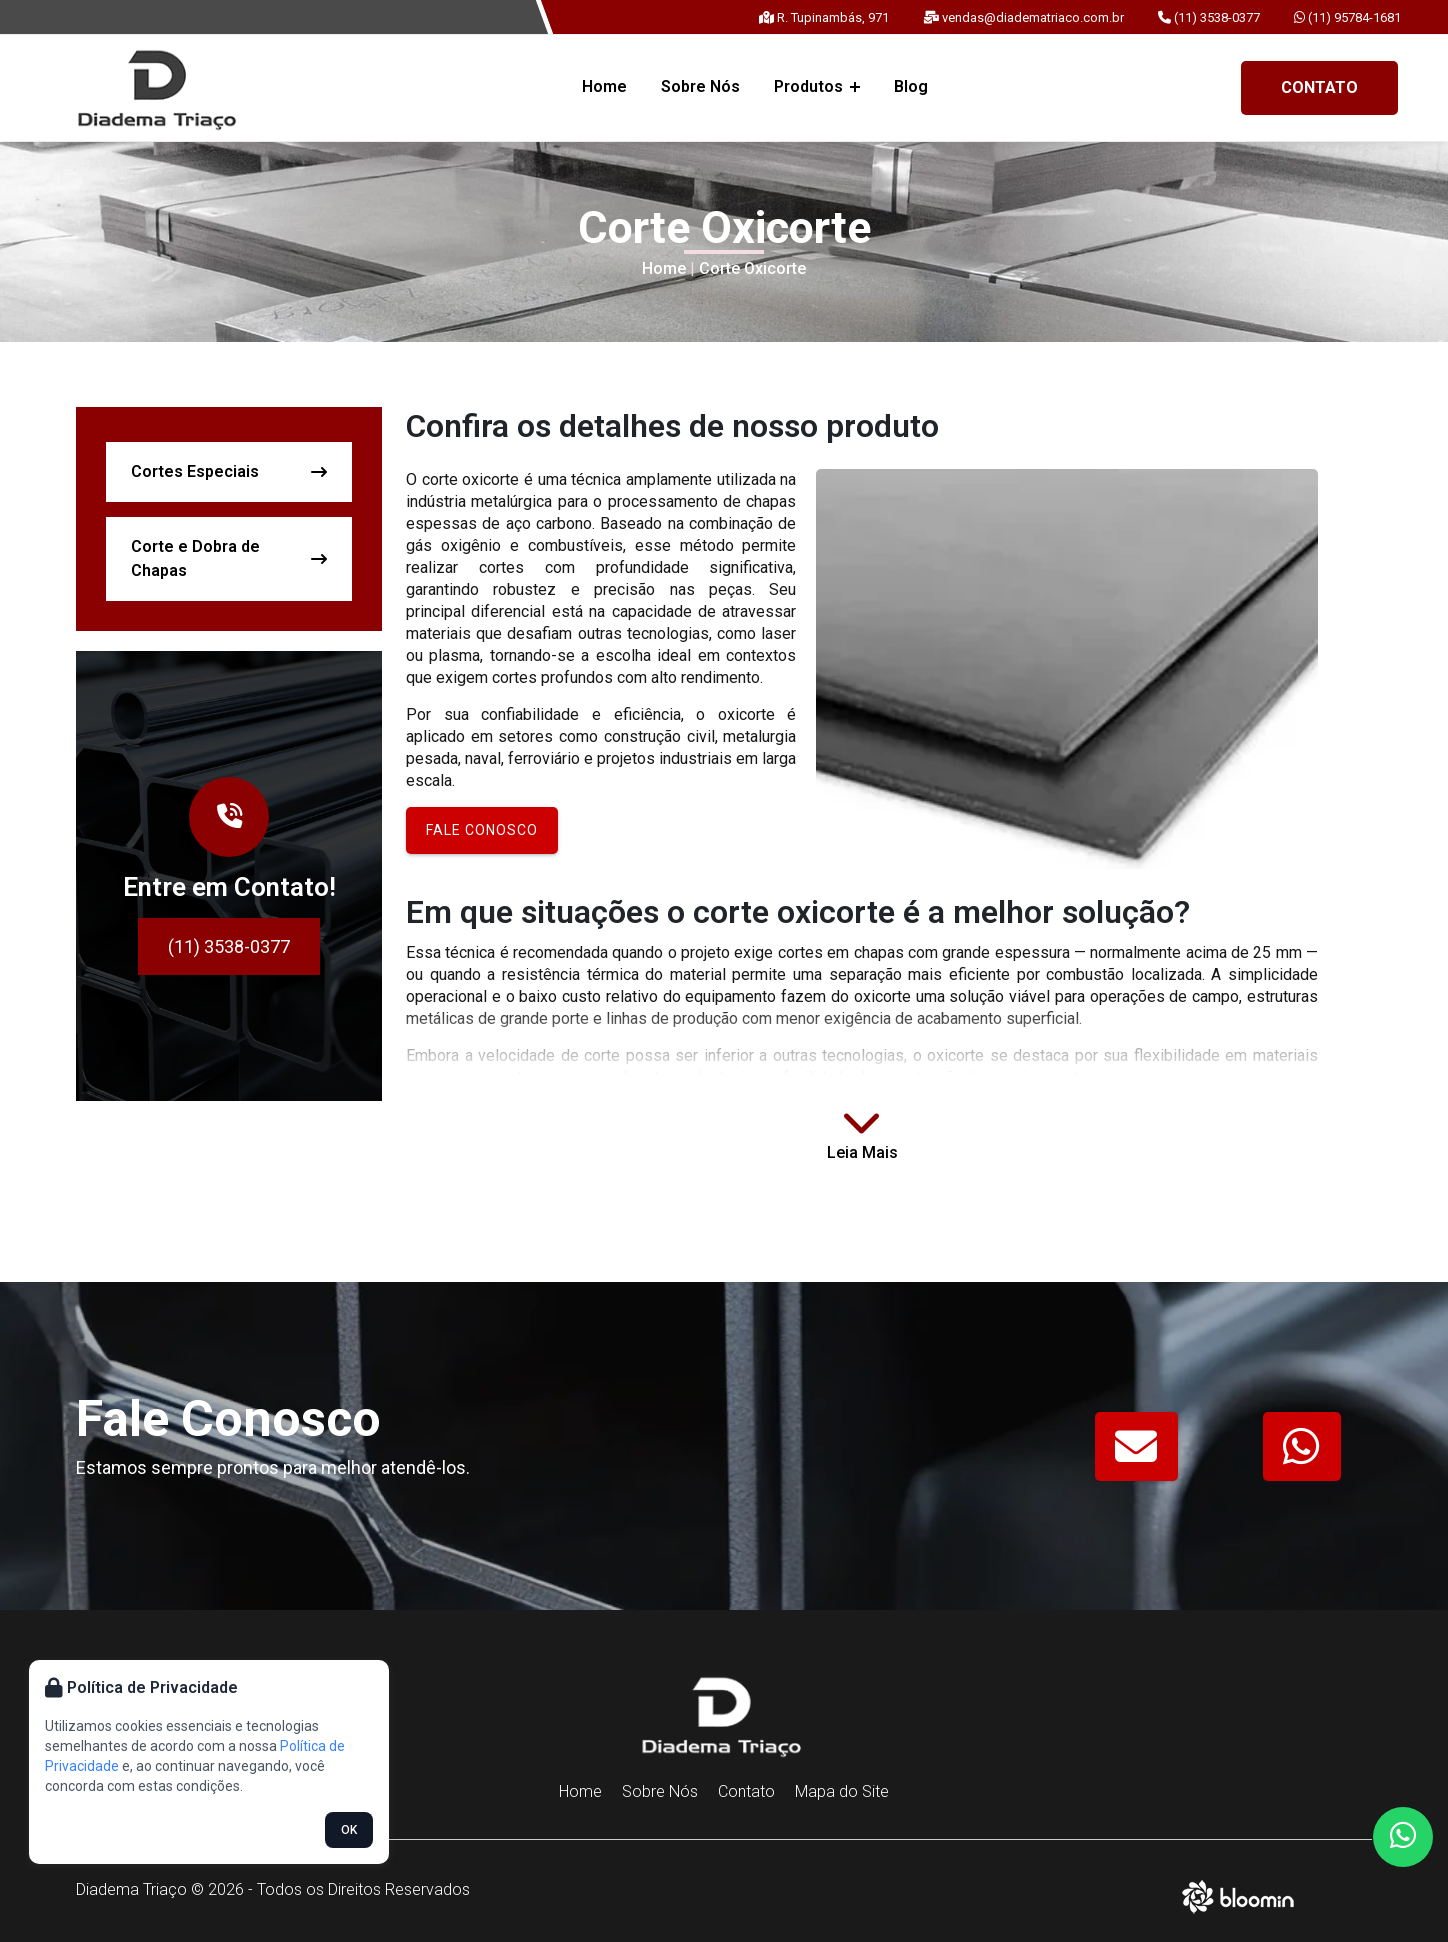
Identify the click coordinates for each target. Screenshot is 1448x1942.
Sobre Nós (700, 86)
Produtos (817, 86)
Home (604, 86)
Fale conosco (482, 830)
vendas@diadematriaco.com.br (1023, 17)
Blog (911, 86)
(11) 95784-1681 (1347, 17)
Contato (1319, 87)
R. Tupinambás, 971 (824, 17)
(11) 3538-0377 (1209, 17)
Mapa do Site (842, 1791)
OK (349, 1830)
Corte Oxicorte (752, 268)
